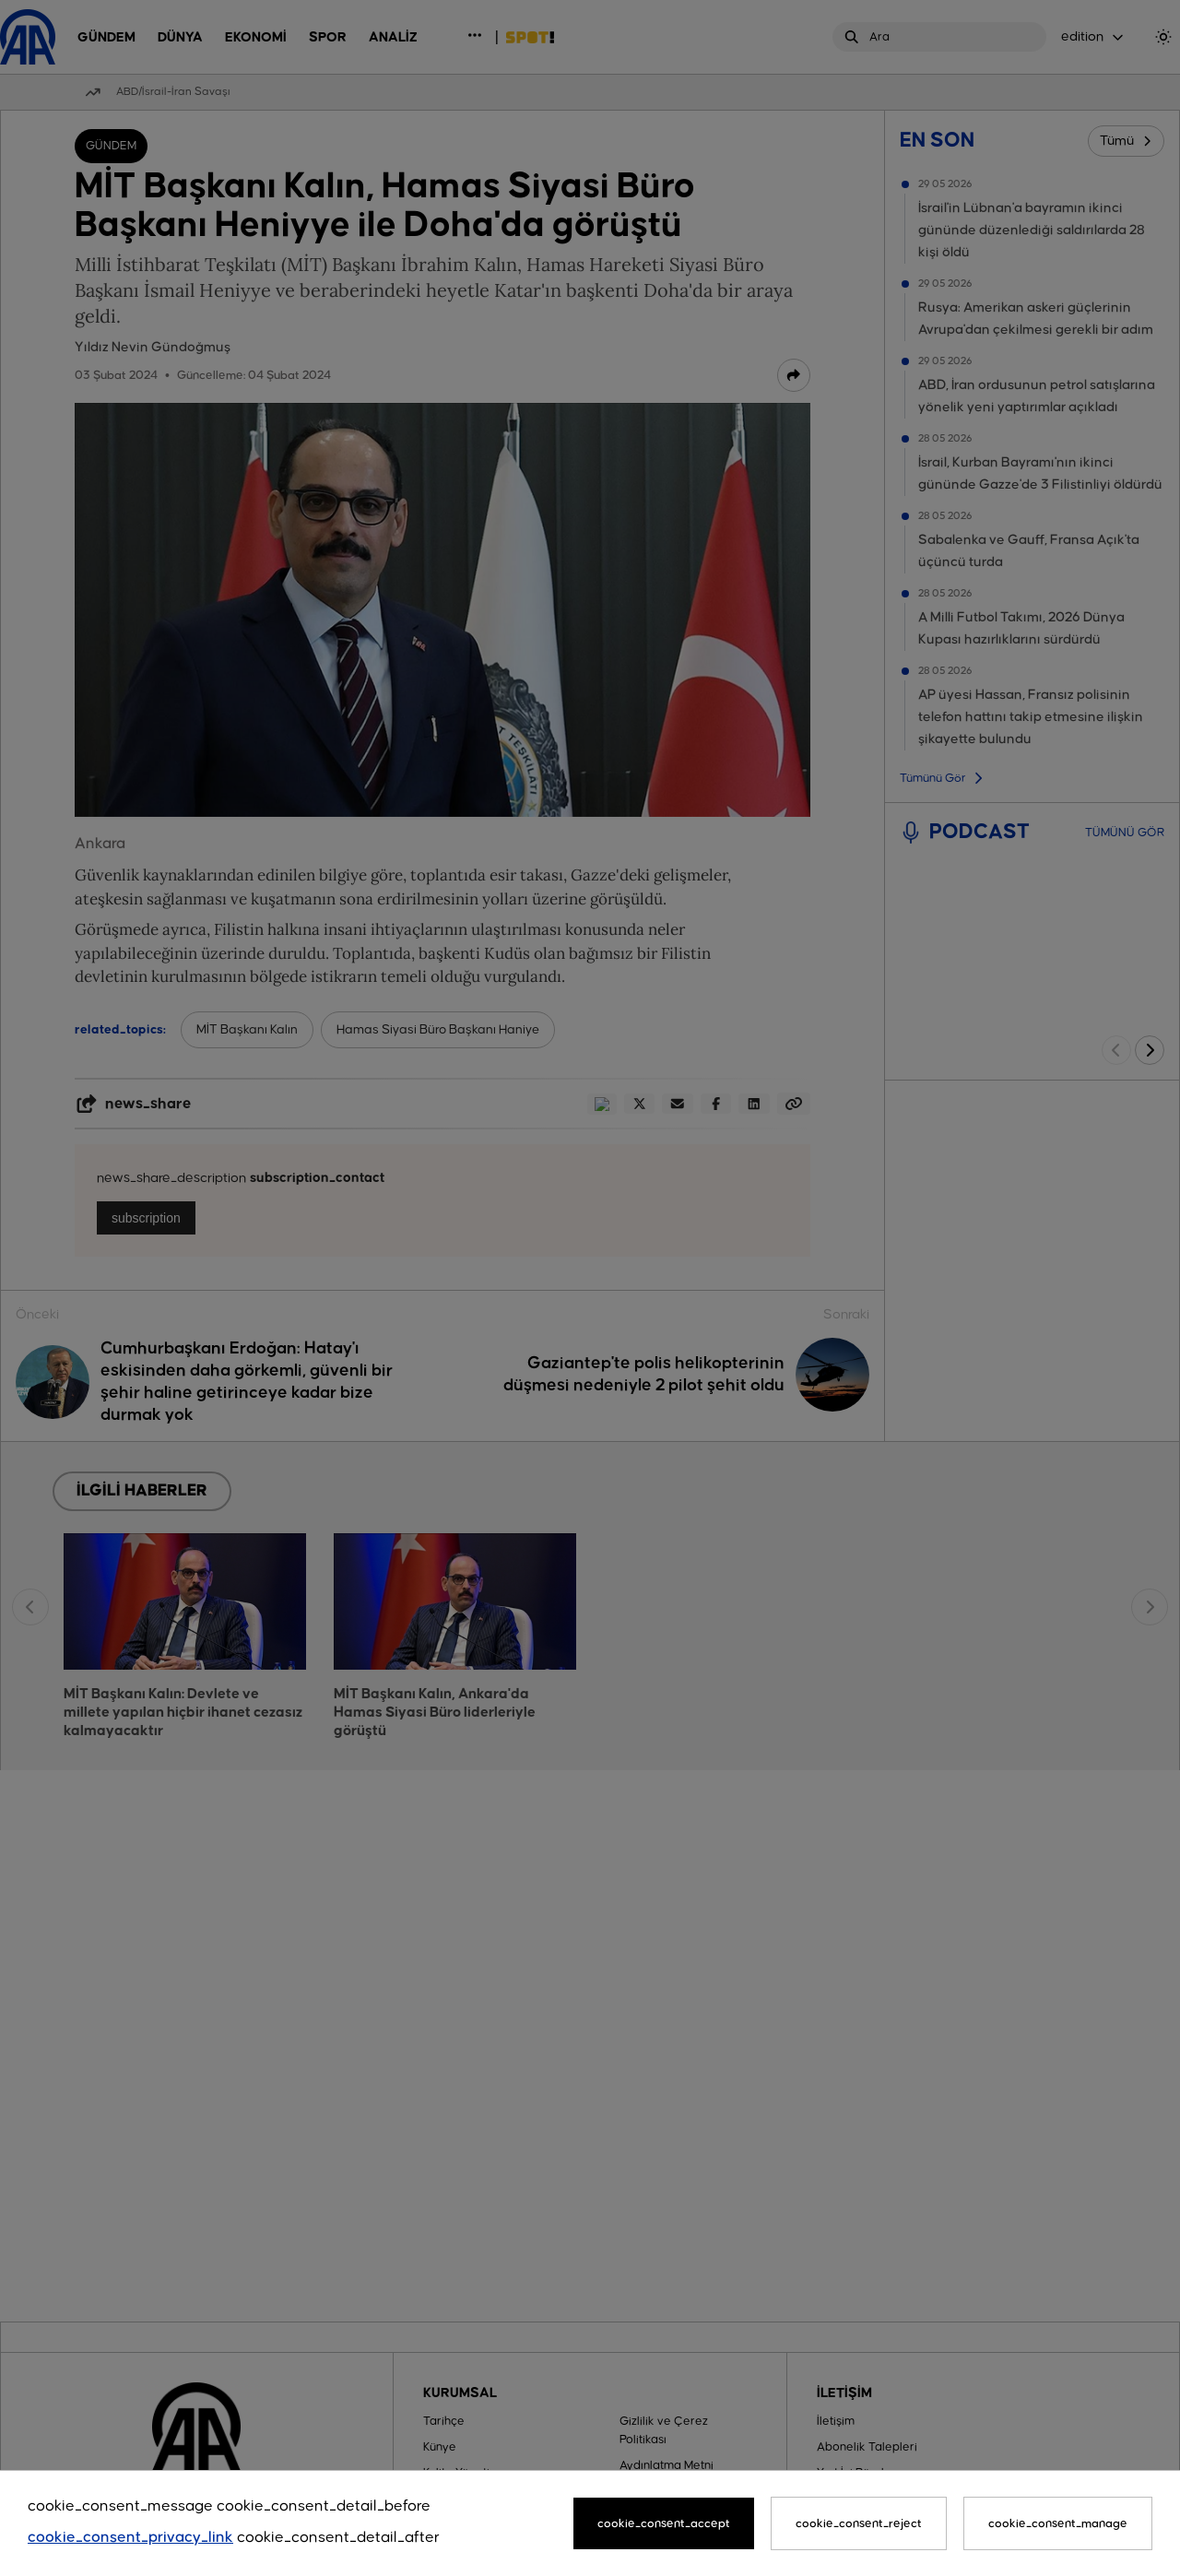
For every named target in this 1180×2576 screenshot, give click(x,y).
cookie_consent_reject (859, 2523)
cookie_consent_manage (1057, 2523)
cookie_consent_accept (663, 2523)
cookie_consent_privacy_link (130, 2537)
